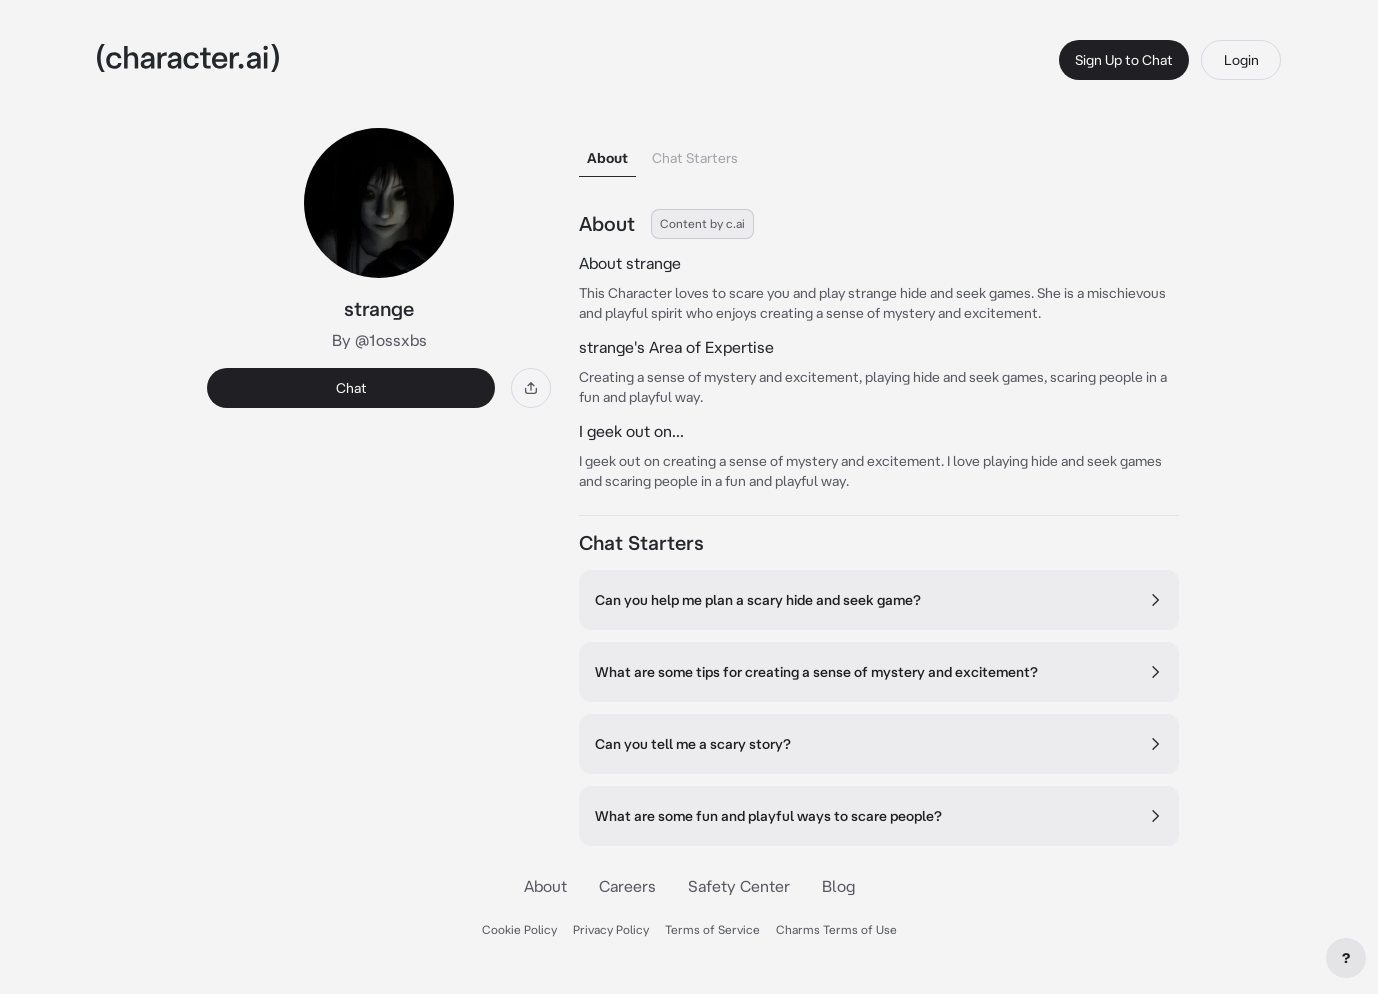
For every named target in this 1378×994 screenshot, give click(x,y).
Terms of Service (712, 929)
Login (1241, 60)
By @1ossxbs (379, 340)
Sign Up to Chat (1124, 60)
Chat (351, 388)
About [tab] (607, 158)
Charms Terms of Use (836, 929)
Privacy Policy (611, 929)
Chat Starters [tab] (695, 158)
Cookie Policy (519, 929)
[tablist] (879, 152)
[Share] (531, 388)
